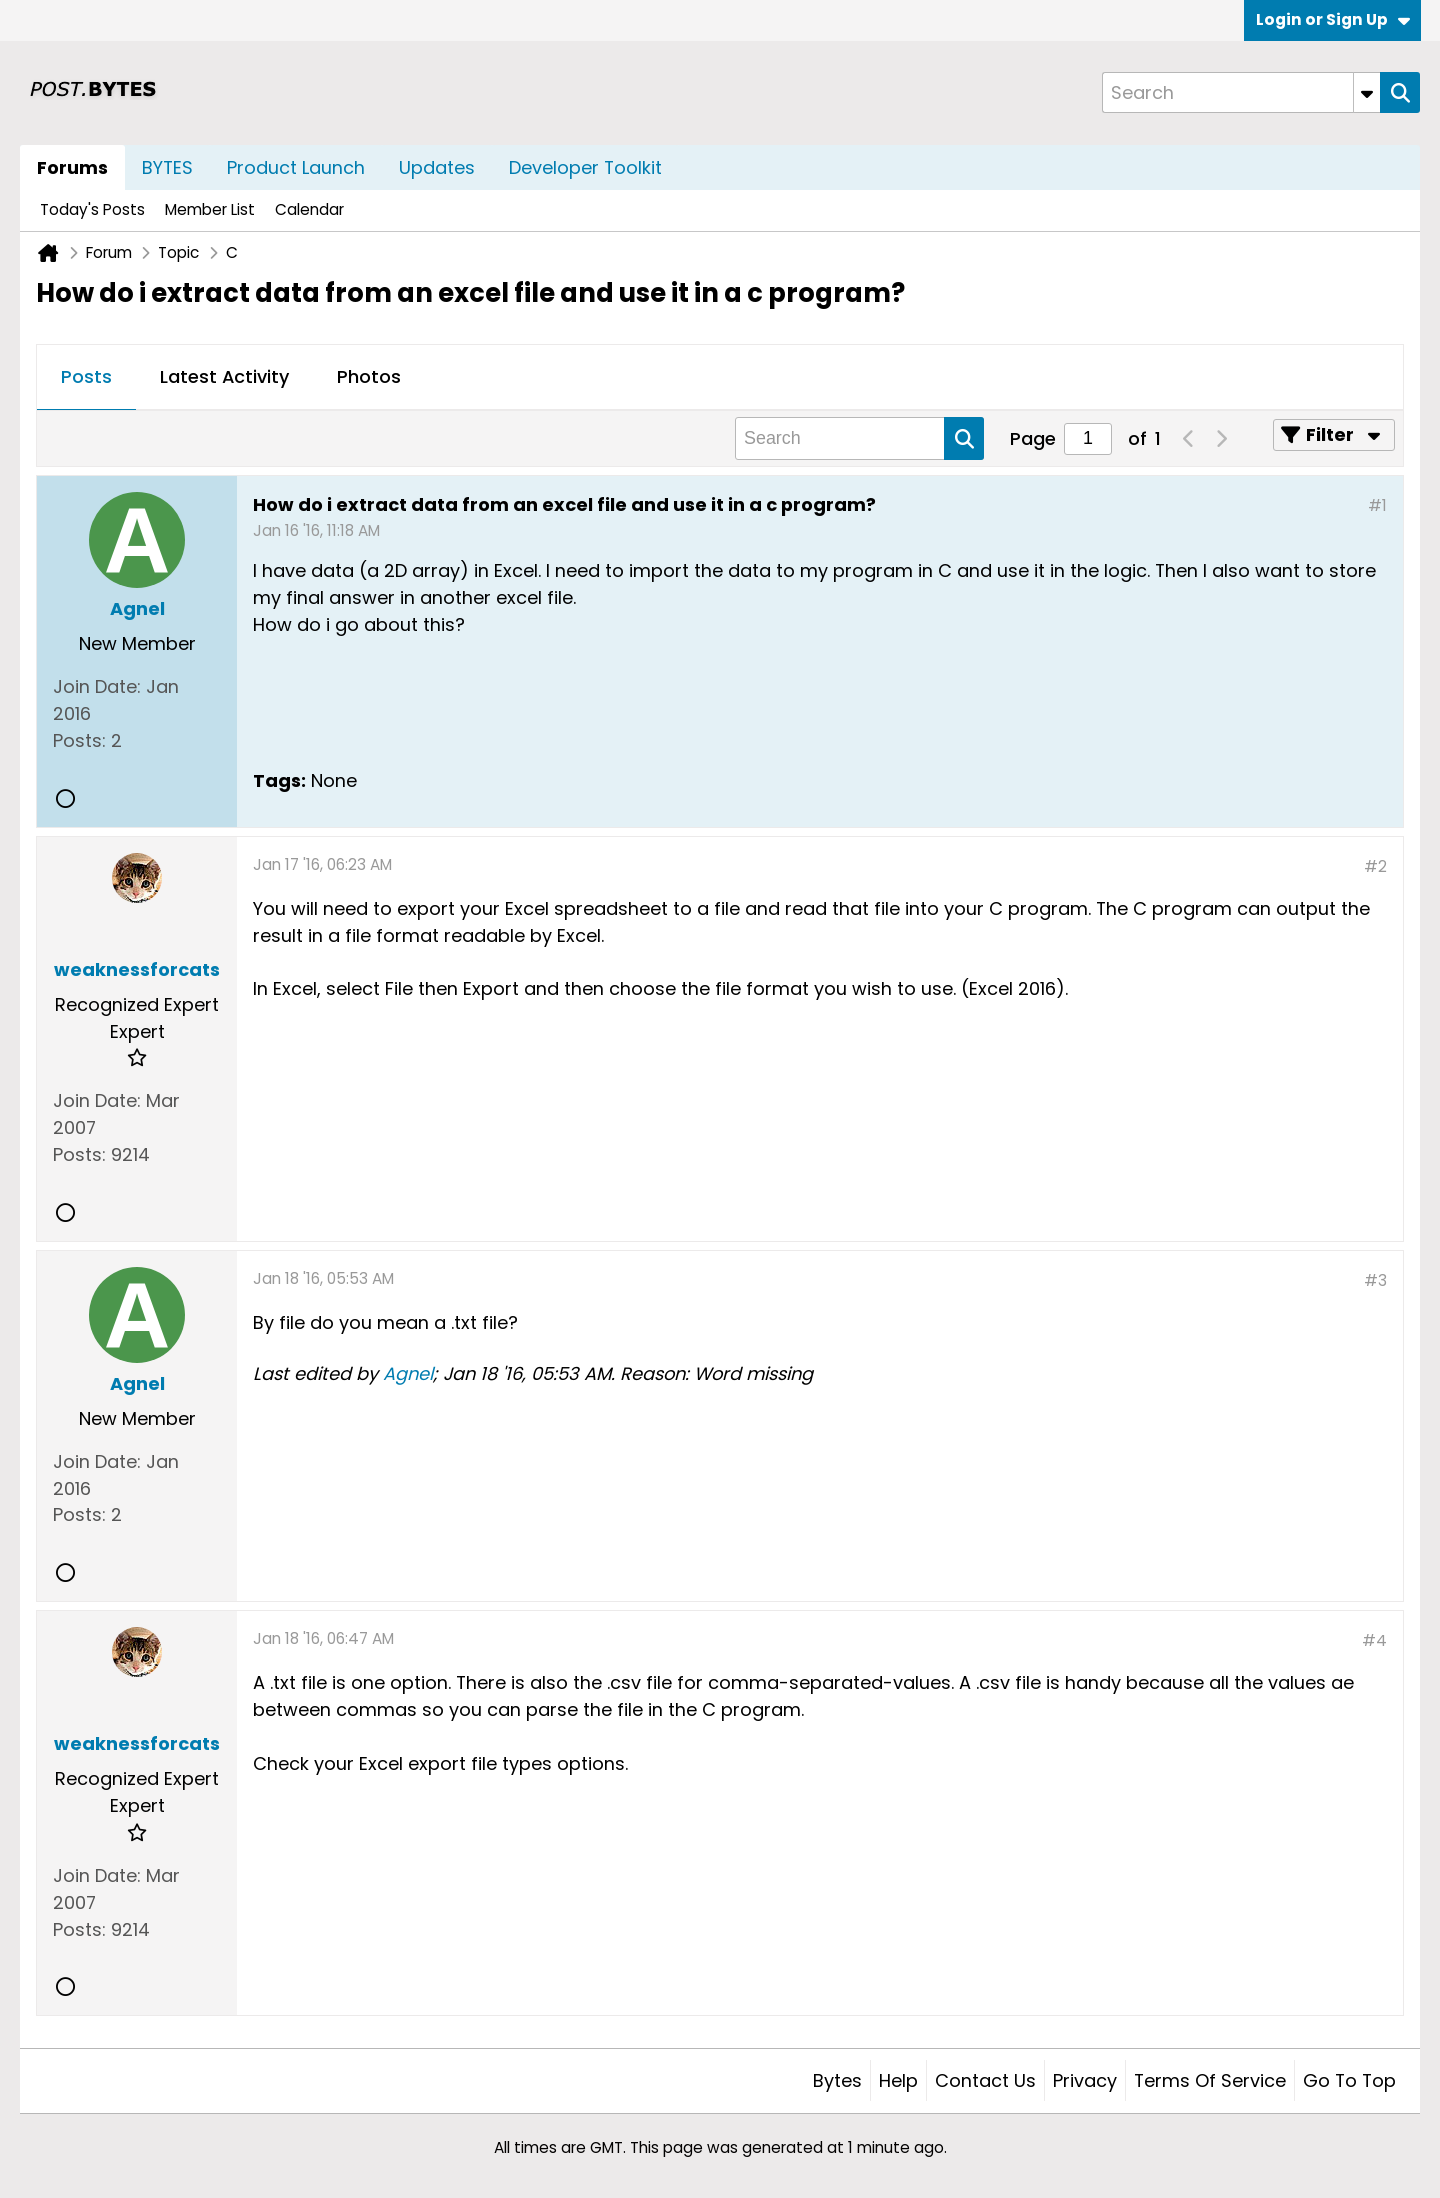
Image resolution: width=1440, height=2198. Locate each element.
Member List (210, 209)
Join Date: (97, 686)
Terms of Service (1210, 2080)
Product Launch (296, 167)
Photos (369, 376)
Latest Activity (224, 376)
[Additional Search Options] (1367, 92)
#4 (1374, 1640)
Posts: (79, 740)
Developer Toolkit (585, 167)
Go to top (1349, 2080)
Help (898, 2080)
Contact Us (985, 2080)
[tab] (86, 378)
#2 (1375, 866)
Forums (72, 167)
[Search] (1241, 92)
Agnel (408, 1373)
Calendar (309, 209)
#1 (1377, 505)
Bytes (837, 2080)
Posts (86, 376)
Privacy (1085, 2080)
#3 (1375, 1280)
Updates (437, 167)
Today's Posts (92, 209)
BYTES (167, 167)
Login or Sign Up (1333, 19)
